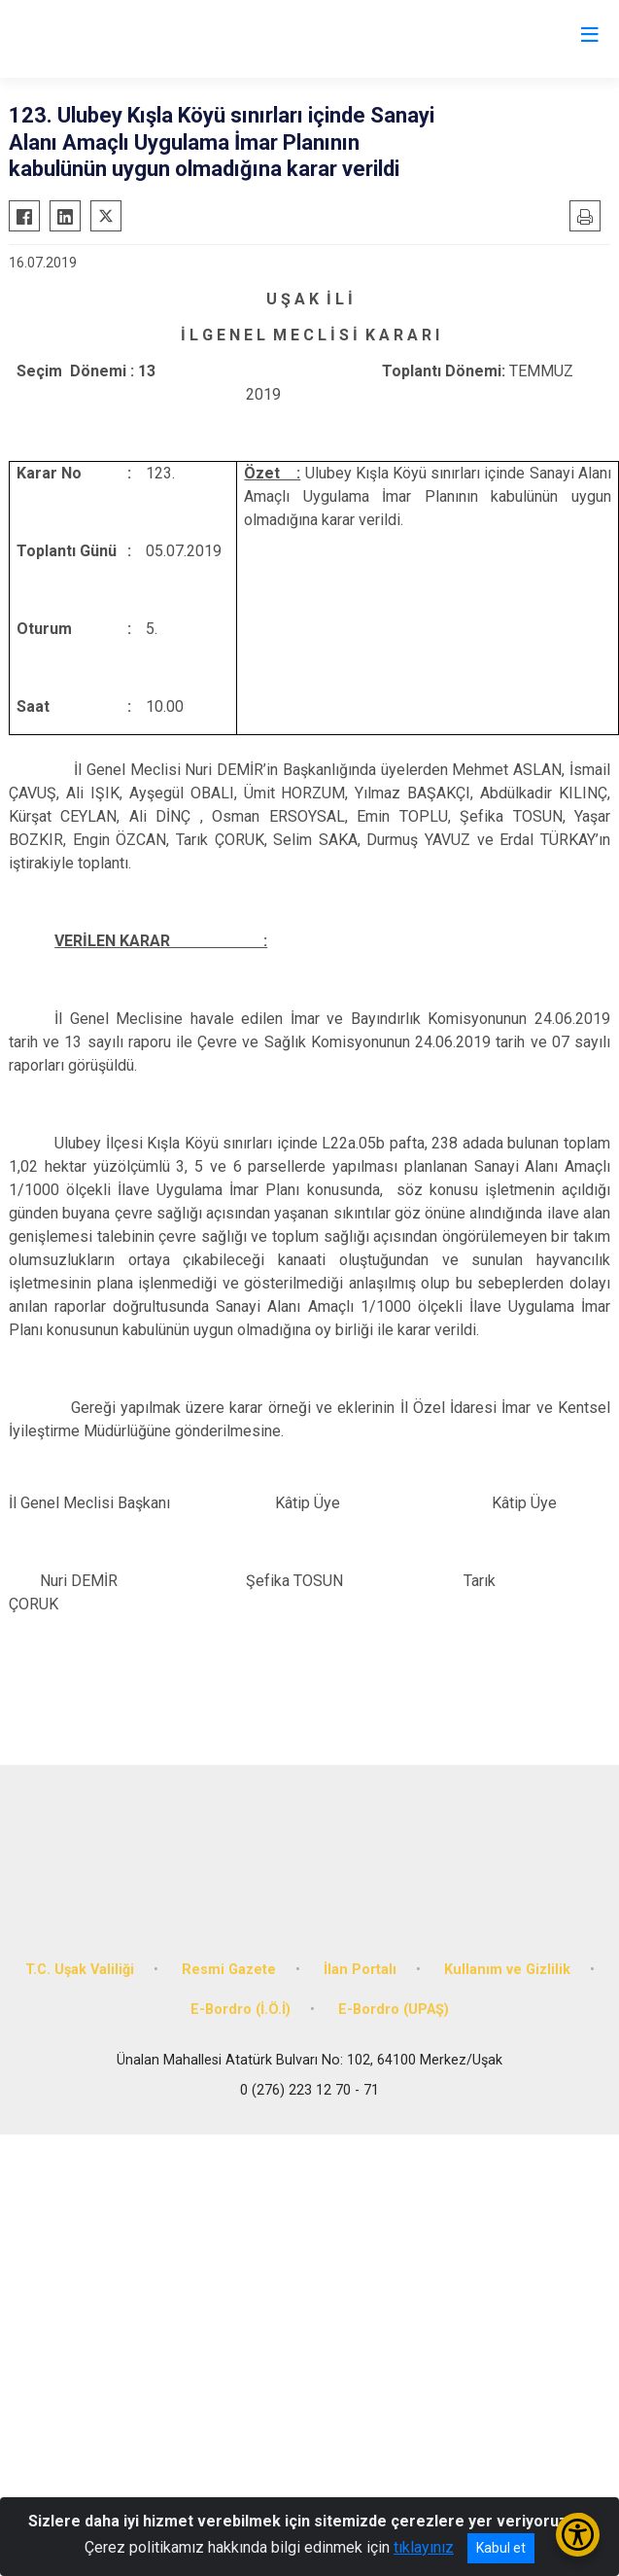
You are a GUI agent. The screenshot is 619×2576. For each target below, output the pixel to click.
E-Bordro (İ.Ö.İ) (240, 2009)
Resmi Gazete (229, 1969)
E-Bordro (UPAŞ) (393, 2009)
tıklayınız (424, 2547)
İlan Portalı (360, 1969)
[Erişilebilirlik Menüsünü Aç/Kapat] (578, 2535)
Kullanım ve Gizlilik (507, 1969)
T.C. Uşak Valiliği (79, 1969)
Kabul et (501, 2548)
